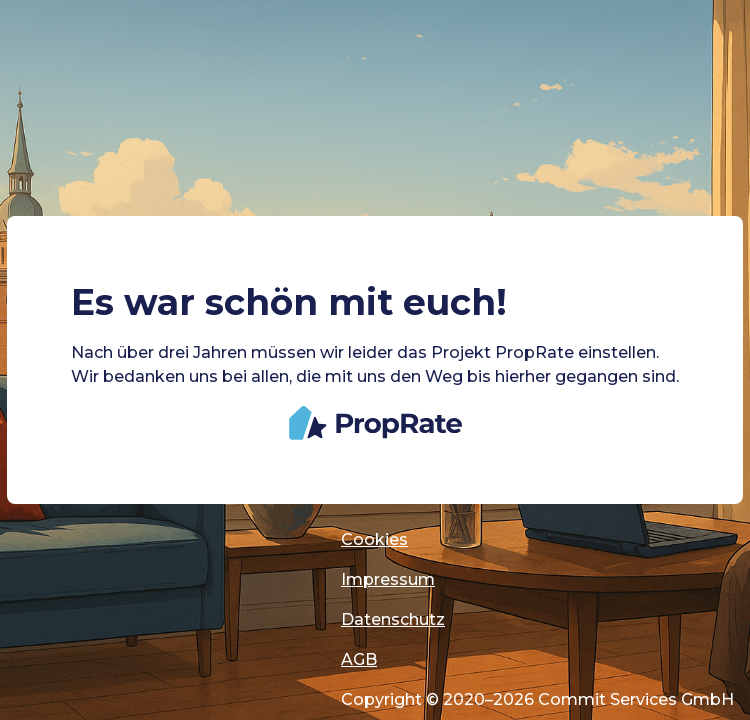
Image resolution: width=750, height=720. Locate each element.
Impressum (388, 579)
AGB (359, 659)
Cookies (374, 539)
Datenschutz (393, 619)
